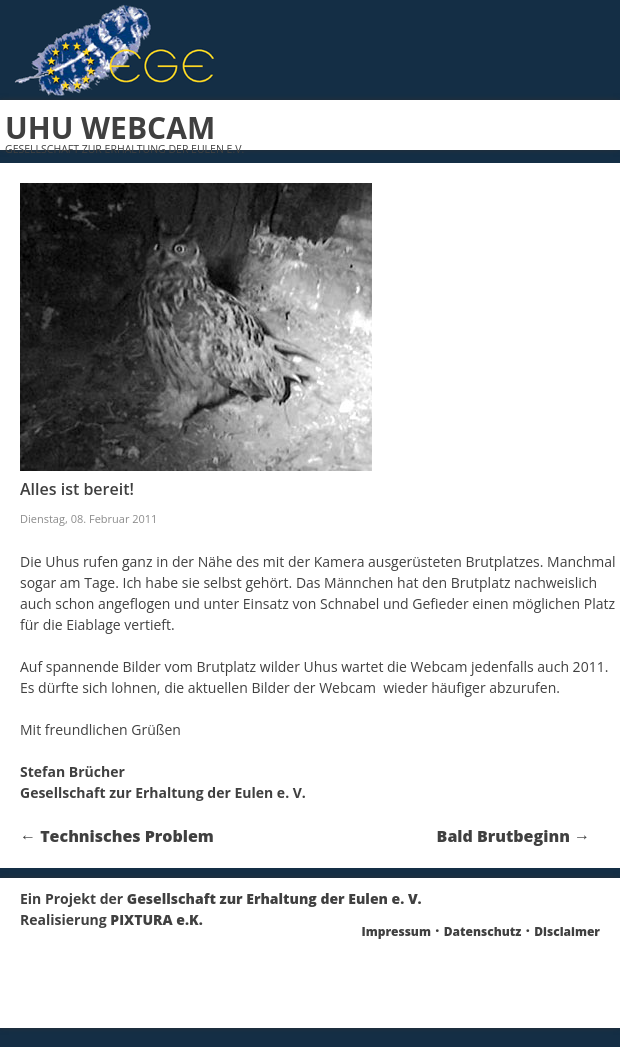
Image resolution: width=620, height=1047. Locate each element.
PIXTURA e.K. (156, 919)
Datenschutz (483, 931)
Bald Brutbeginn (513, 836)
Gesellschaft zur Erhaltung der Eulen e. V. (274, 898)
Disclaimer (567, 931)
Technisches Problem (117, 836)
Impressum (396, 931)
